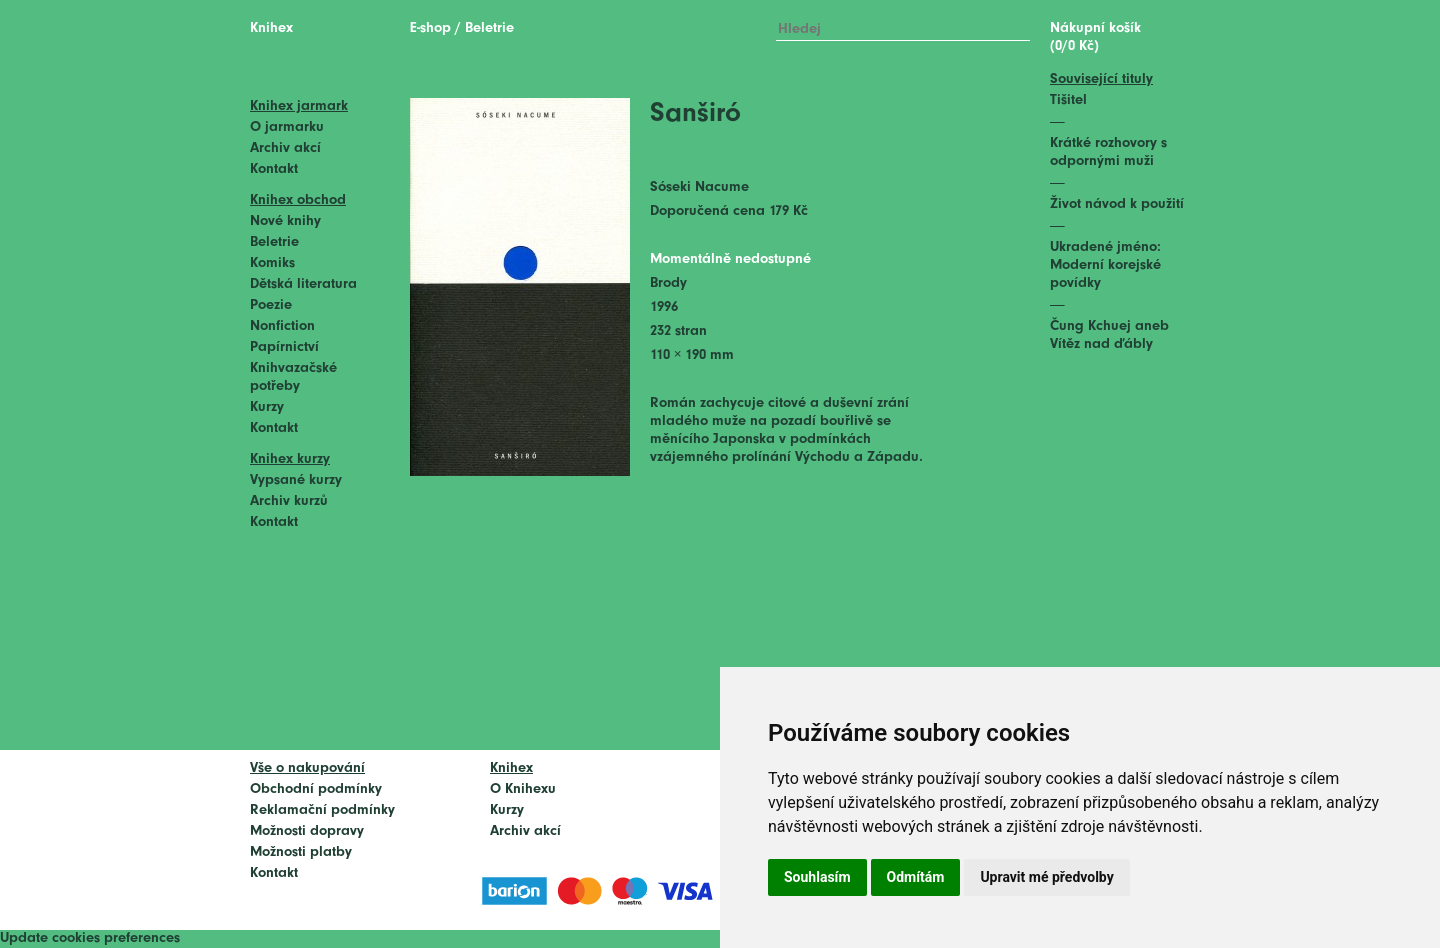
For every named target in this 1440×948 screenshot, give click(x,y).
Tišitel (1068, 100)
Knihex (271, 28)
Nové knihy (285, 221)
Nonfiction (282, 326)
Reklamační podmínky (322, 810)
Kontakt (274, 169)
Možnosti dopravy (307, 831)
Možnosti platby (301, 852)
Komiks (272, 263)
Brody (668, 283)
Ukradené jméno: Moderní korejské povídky (1105, 265)
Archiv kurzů (289, 501)
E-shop (430, 28)
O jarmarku (287, 127)
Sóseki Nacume (699, 187)
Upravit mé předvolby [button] (1046, 877)
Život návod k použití (1117, 204)
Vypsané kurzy (296, 480)
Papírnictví (284, 347)
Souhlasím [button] (817, 877)
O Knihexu (523, 789)
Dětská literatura (303, 284)
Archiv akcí (285, 148)
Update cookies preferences (90, 938)
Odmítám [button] (916, 877)
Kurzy (267, 407)
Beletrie (274, 242)
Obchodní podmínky (316, 789)
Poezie (271, 305)
